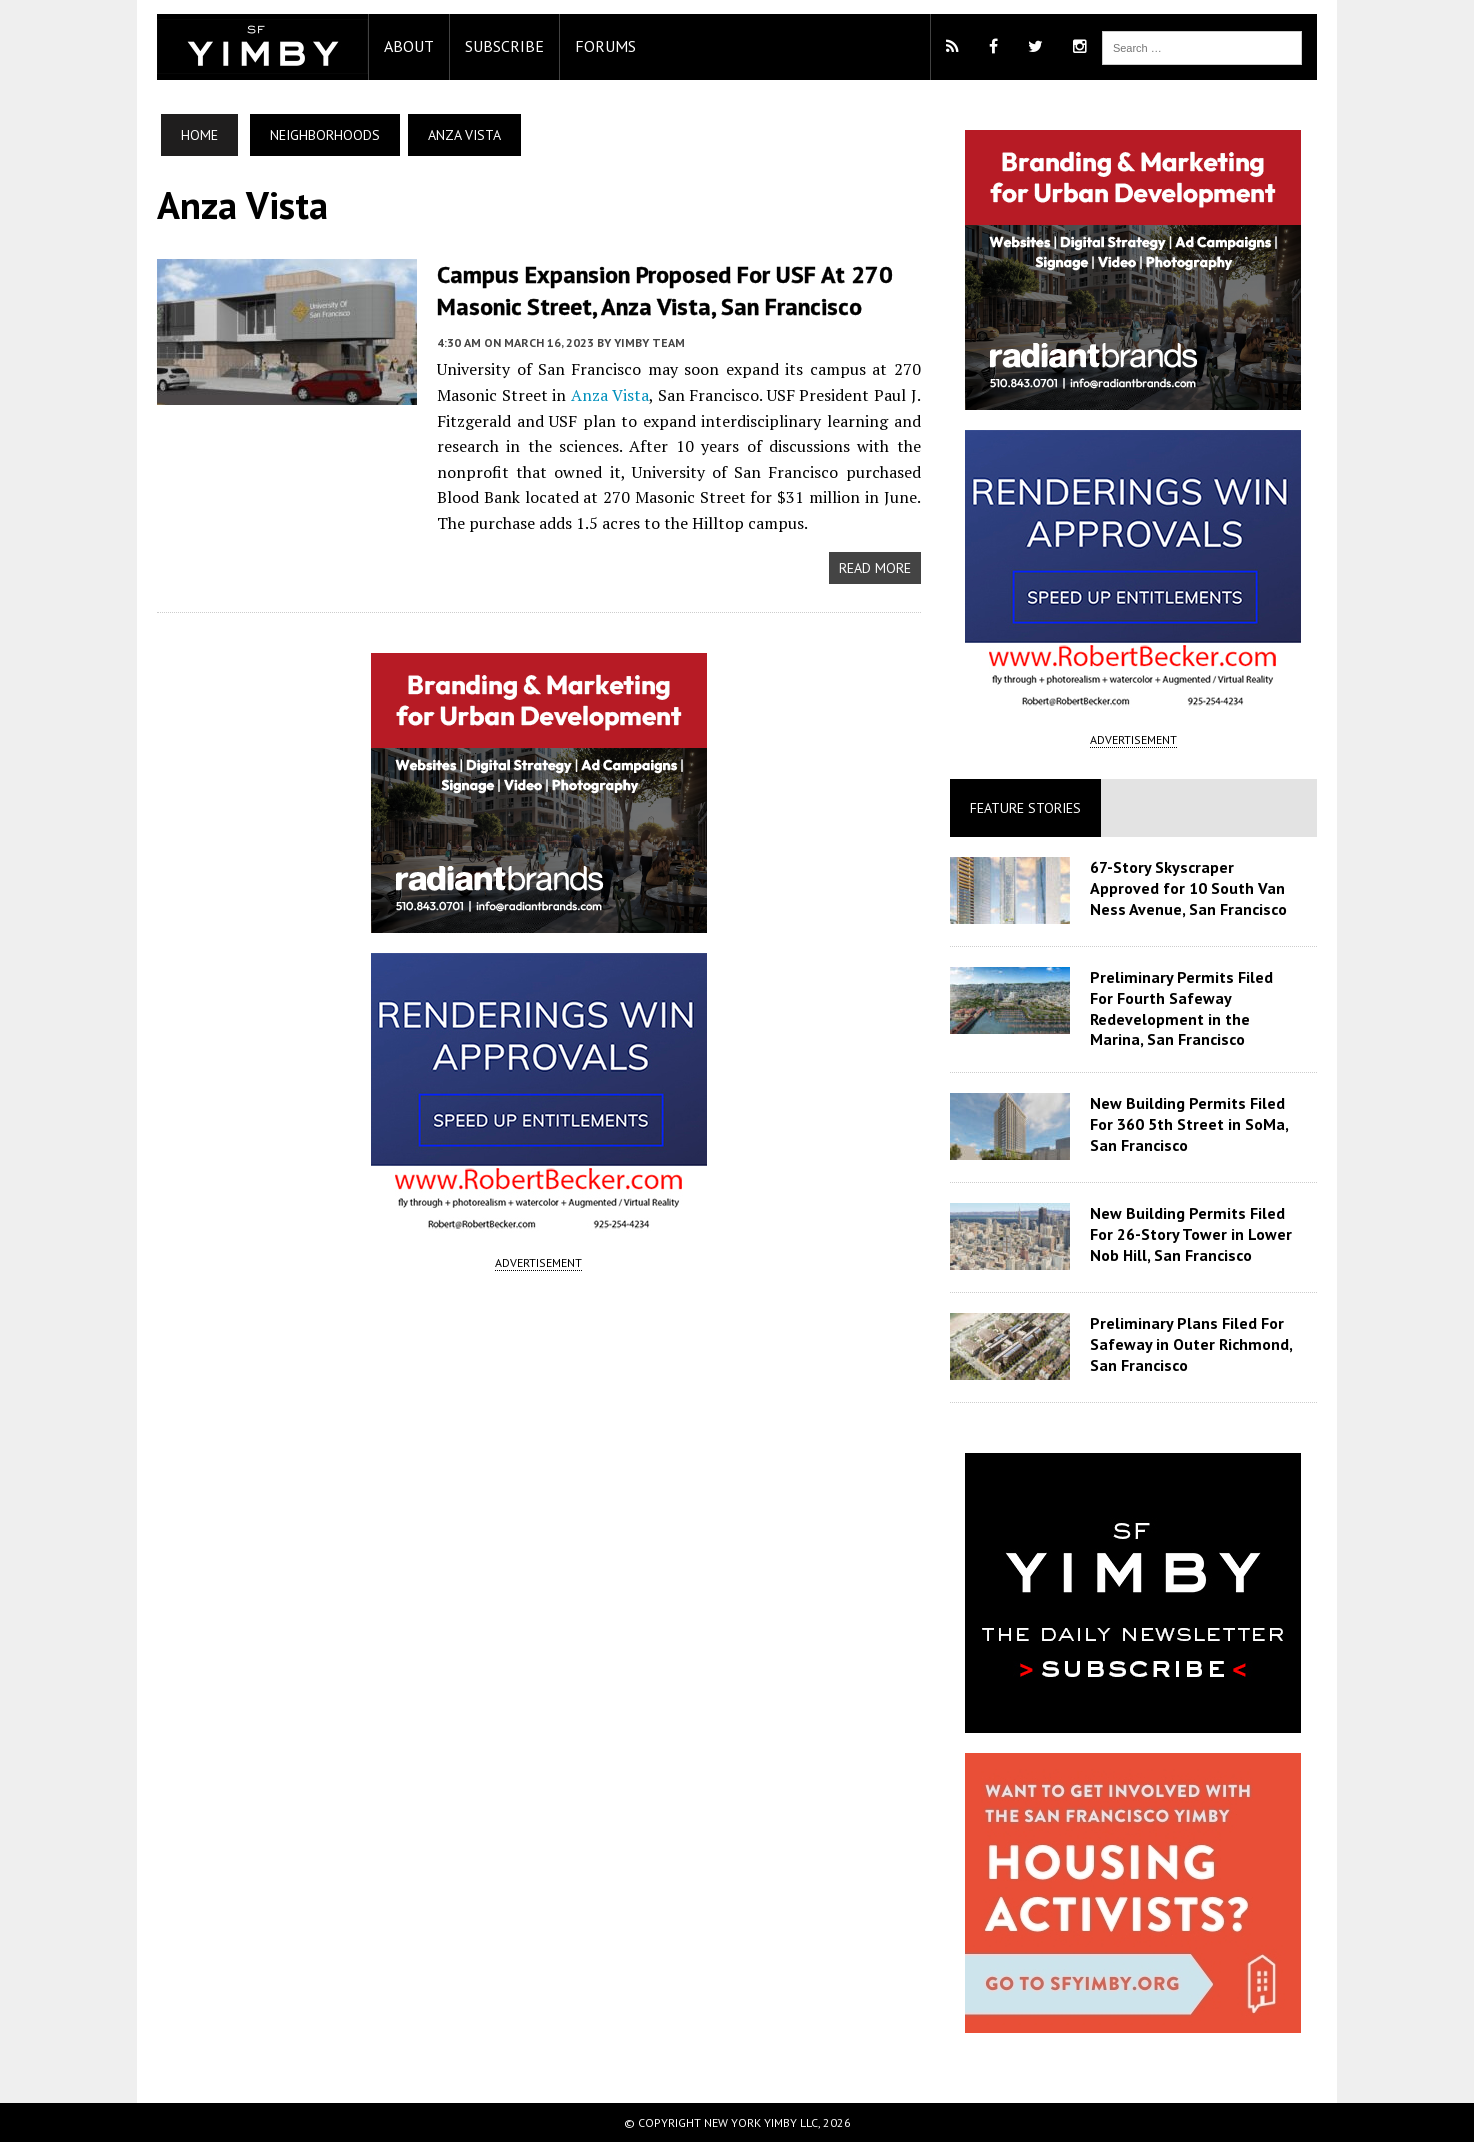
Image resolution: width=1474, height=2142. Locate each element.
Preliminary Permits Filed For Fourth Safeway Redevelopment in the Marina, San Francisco (1198, 1008)
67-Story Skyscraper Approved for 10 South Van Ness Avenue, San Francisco (1191, 888)
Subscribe (494, 46)
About (399, 46)
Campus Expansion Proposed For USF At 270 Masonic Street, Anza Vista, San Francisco (655, 290)
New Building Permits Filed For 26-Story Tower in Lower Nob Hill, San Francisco (1194, 1234)
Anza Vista (605, 394)
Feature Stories (1028, 808)
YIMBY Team (639, 341)
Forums (595, 46)
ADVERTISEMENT (535, 1260)
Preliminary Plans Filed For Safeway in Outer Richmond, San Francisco (1194, 1344)
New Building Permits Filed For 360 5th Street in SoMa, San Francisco (1192, 1124)
